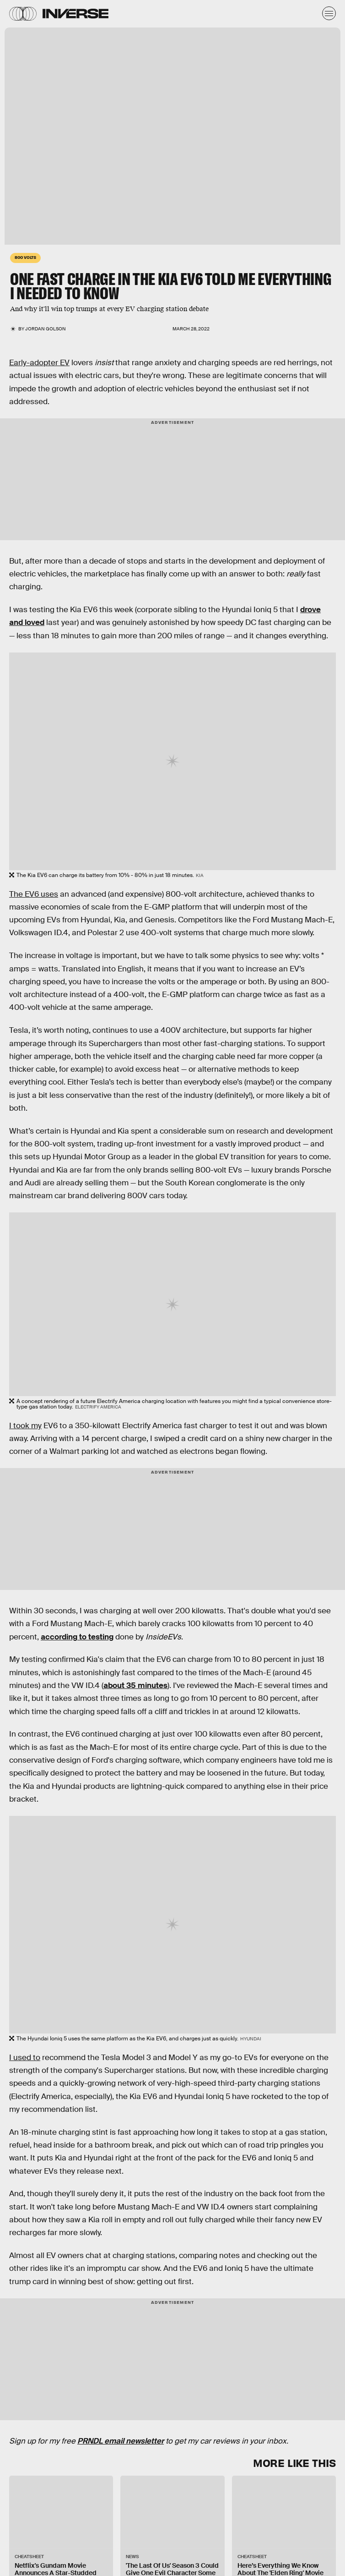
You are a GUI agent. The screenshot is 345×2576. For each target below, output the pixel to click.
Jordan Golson (45, 329)
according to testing (77, 1637)
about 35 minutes (135, 1685)
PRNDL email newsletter (120, 2441)
